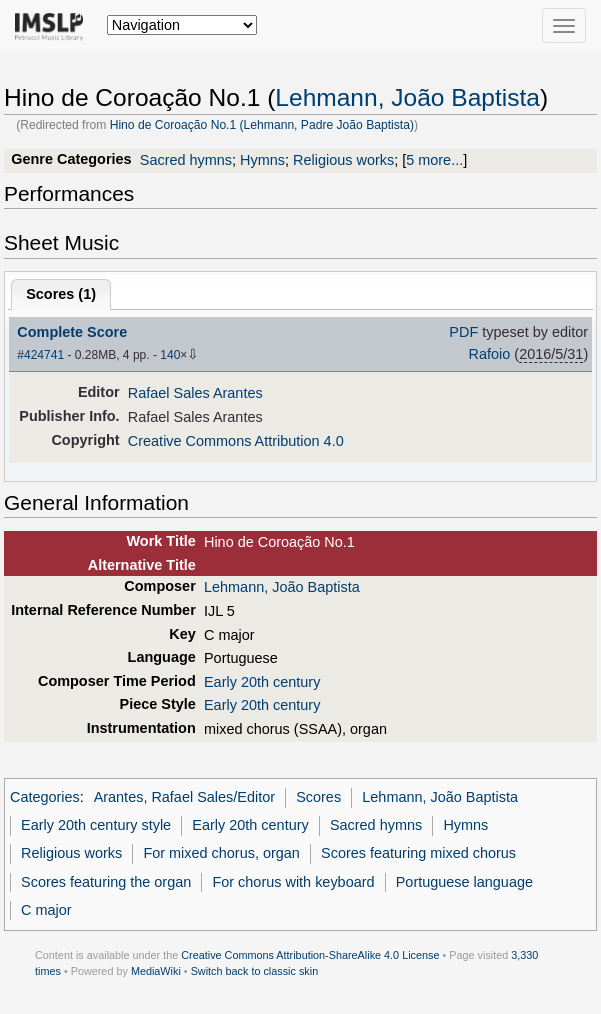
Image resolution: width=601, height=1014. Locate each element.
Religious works (343, 160)
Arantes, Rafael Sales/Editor (184, 797)
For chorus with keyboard (293, 882)
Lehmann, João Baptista (407, 97)
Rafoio (490, 354)
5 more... (434, 160)
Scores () (61, 294)
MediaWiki (156, 971)
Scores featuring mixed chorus (418, 853)
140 (170, 355)
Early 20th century (262, 682)
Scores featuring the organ (106, 882)
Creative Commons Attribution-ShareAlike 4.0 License (310, 955)
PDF (463, 332)
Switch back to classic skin (255, 971)
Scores (318, 797)
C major (46, 910)
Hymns (262, 160)
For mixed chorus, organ (221, 853)
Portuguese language (464, 882)
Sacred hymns (186, 160)
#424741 (40, 355)
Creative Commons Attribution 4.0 (236, 441)
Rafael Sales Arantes (195, 393)
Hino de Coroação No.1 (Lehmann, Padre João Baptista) (262, 125)
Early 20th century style (96, 825)
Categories (45, 797)
